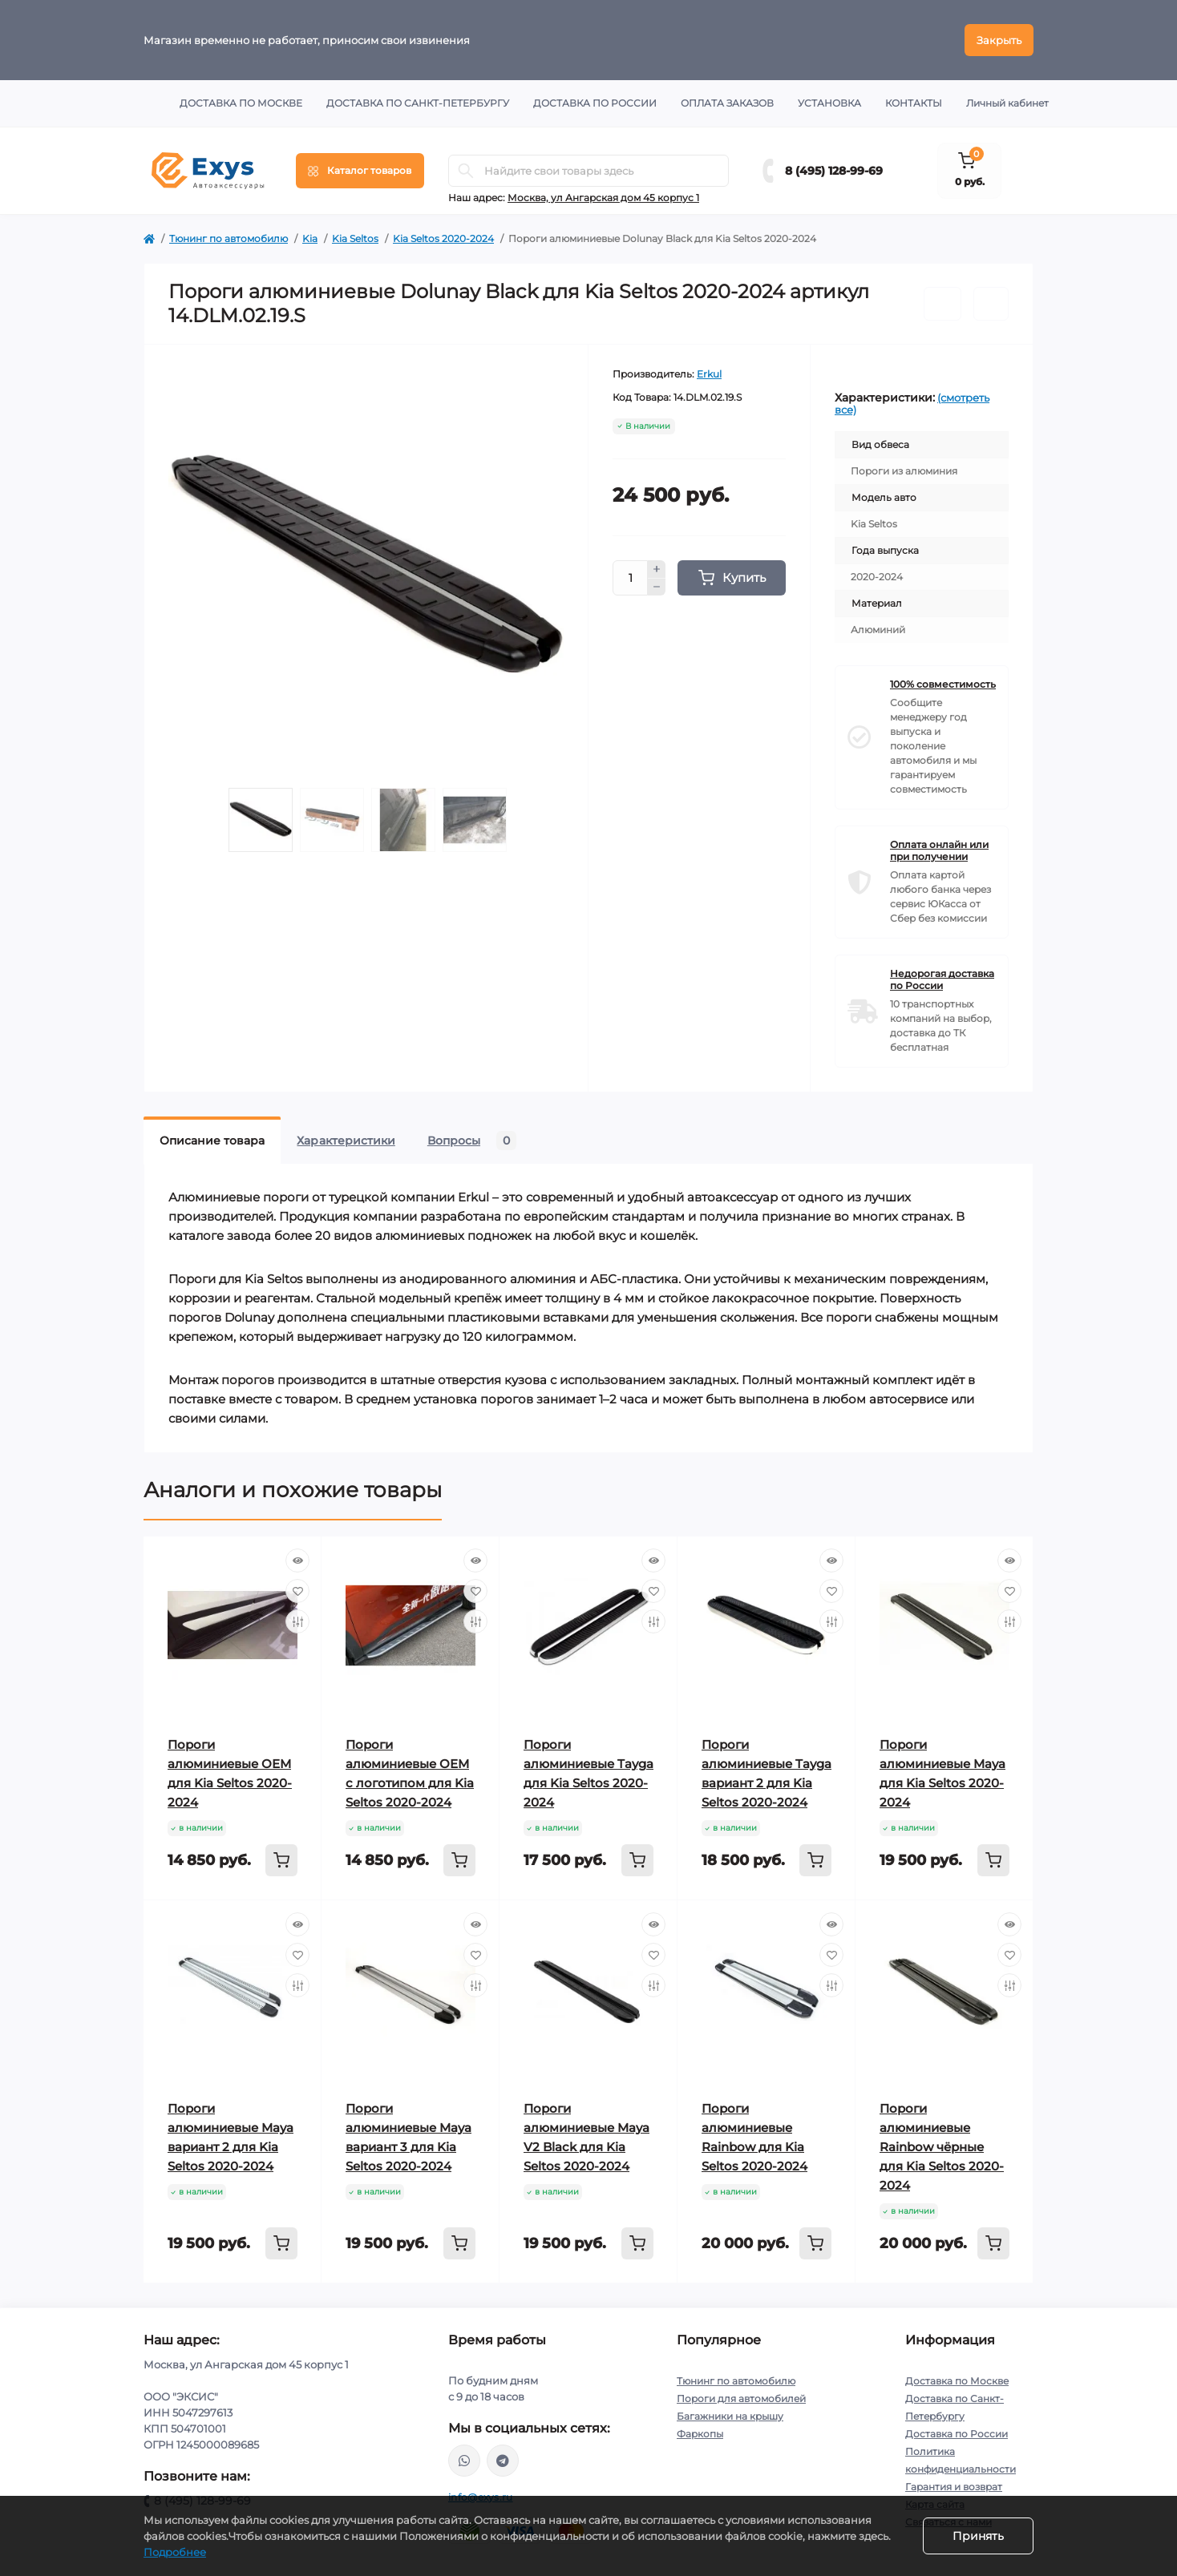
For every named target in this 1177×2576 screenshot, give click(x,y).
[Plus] (656, 569)
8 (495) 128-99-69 (834, 171)
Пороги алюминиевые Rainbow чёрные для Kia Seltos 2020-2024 (942, 2147)
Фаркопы (700, 2434)
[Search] (465, 171)
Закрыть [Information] (999, 40)
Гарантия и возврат (953, 2487)
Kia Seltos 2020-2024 (443, 238)
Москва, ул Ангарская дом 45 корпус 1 (603, 198)
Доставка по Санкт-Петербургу (417, 103)
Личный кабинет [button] (1007, 103)
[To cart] (281, 1860)
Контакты (913, 103)
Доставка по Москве (241, 103)
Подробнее (175, 2552)
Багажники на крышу (730, 2416)
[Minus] (656, 587)
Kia (310, 238)
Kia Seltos (355, 238)
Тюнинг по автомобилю (228, 238)
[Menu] (360, 170)
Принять (978, 2536)
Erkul (709, 374)
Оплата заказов (727, 103)
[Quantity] (630, 578)
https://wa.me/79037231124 (464, 2460)
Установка (829, 103)
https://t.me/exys (502, 2460)
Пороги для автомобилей (741, 2398)
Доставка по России (595, 103)
